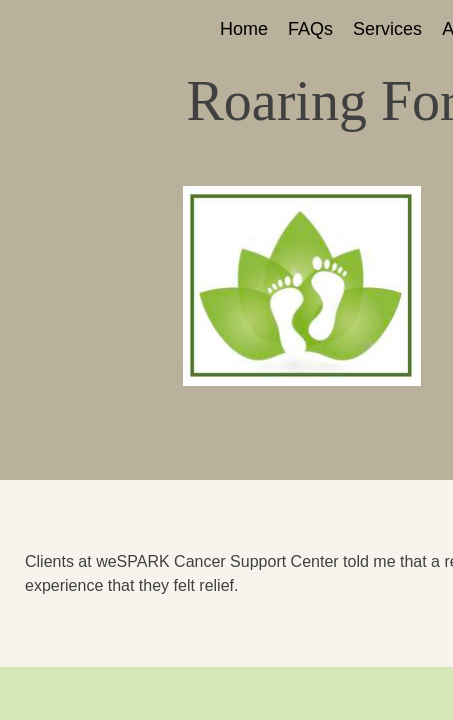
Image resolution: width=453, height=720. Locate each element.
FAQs (310, 29)
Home (244, 29)
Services (387, 29)
